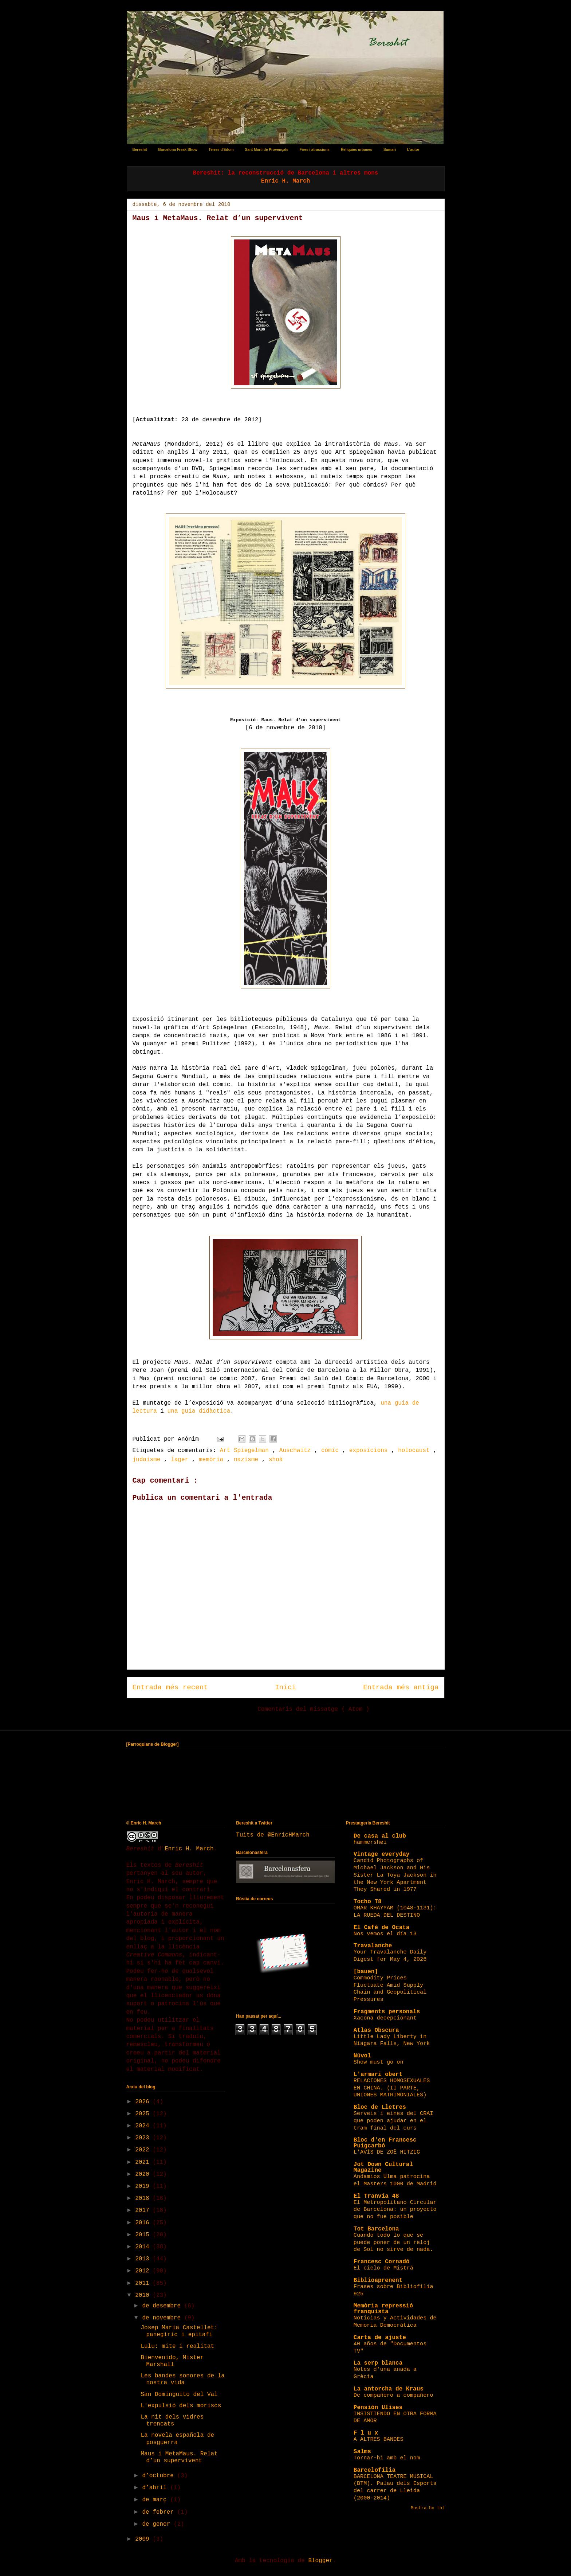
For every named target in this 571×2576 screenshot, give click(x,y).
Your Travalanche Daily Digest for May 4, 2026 (390, 1956)
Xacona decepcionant (385, 2018)
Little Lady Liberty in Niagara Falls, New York (392, 2040)
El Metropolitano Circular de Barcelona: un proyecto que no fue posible (395, 2209)
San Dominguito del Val (179, 2394)
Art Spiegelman (246, 1450)
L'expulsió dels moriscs (181, 2406)
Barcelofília (374, 2470)
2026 (144, 2102)
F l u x (366, 2433)
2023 (144, 2138)
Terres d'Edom (221, 150)
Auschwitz (296, 1450)
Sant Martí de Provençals (266, 150)
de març (156, 2500)
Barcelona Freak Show (177, 150)
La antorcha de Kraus (389, 2389)
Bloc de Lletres (380, 2107)
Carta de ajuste (380, 2337)
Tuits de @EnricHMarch (273, 1835)
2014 (144, 2247)
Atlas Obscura (376, 2030)
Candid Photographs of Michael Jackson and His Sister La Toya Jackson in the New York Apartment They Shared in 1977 (395, 1875)
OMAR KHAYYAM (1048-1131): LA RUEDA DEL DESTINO (395, 1912)
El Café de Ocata (382, 1927)
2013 (144, 2259)
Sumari (389, 150)
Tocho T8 (368, 1901)
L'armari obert (378, 2074)
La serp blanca (378, 2363)
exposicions (370, 1450)
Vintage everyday (382, 1854)
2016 (144, 2223)
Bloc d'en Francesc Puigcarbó (385, 2143)
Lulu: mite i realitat (177, 2346)
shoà (276, 1459)
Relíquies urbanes (356, 150)
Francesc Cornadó (382, 2262)
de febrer (159, 2512)
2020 (144, 2174)
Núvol (362, 2056)
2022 (144, 2150)
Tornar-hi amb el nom (387, 2458)
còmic (331, 1450)
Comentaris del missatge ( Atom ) (313, 1709)
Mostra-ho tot (428, 2508)
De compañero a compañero (393, 2395)
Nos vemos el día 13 (385, 1934)
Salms (362, 2451)
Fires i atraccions (315, 150)
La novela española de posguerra (177, 2439)
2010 (144, 2295)
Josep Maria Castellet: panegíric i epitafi (179, 2331)
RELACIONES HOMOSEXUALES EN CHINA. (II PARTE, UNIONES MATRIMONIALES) (392, 2088)
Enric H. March (189, 1849)
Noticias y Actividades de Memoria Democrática (395, 2322)
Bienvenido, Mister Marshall (172, 2361)
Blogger (320, 2560)
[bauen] (366, 1971)
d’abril (156, 2488)
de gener (157, 2524)
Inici (285, 1687)
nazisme (248, 1459)
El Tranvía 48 (376, 2196)
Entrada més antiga (400, 1687)
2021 (144, 2162)
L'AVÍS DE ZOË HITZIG (387, 2152)
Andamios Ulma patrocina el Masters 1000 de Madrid (395, 2180)
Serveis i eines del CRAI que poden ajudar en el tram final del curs (393, 2120)
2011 (144, 2283)
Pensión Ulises (378, 2407)
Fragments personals (387, 2012)
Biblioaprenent (378, 2280)
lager (181, 1459)
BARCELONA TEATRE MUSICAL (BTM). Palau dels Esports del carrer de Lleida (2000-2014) (395, 2487)
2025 (144, 2114)
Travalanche (373, 1946)
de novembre (163, 2318)
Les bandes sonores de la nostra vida (182, 2379)
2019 (144, 2186)
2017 (144, 2210)
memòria (213, 1459)
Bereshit (140, 150)
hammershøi (370, 1842)
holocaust (415, 1450)
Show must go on (378, 2062)
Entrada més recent (170, 1687)
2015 (144, 2235)
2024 (144, 2126)
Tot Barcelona (376, 2229)
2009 (144, 2539)
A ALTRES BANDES (378, 2439)
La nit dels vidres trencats (172, 2420)
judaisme (148, 1459)
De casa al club (380, 1836)
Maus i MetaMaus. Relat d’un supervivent (179, 2457)
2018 (144, 2198)
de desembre (163, 2306)
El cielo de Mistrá (383, 2268)
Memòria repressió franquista (383, 2309)
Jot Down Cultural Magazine (383, 2167)
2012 (144, 2271)
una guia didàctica (199, 1411)
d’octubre (159, 2475)
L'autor (413, 150)
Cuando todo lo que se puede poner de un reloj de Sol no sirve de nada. (393, 2242)
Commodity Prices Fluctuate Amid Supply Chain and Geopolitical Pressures (390, 1989)
